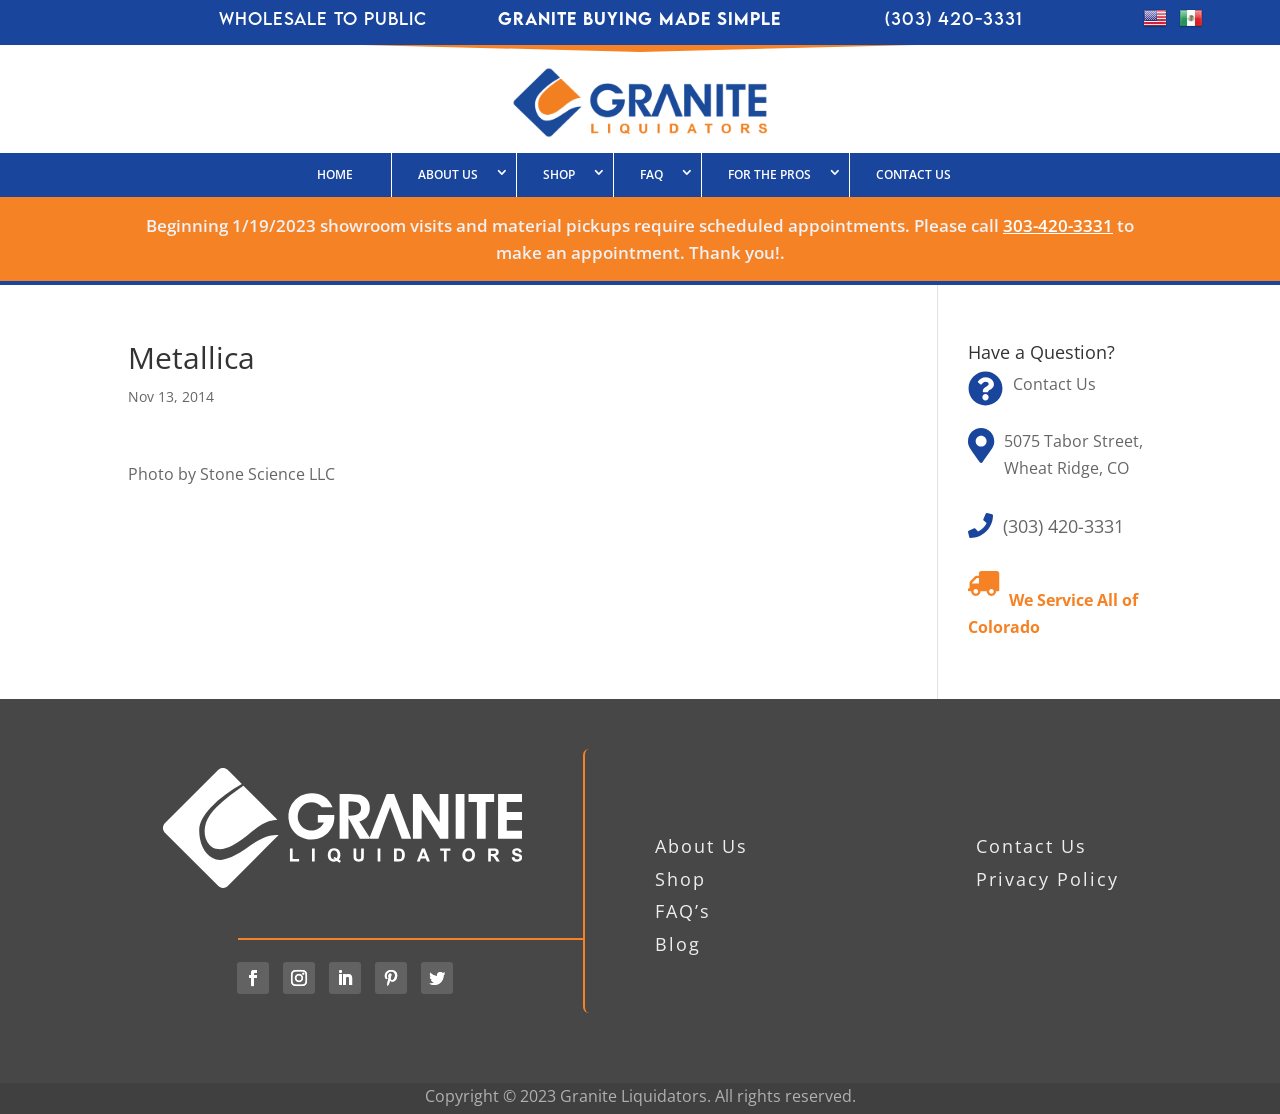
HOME (335, 174)
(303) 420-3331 (1063, 526)
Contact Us (913, 174)
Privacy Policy (1047, 879)
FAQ (651, 174)
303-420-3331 (1058, 225)
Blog (678, 944)
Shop (680, 879)
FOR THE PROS (769, 174)
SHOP (559, 174)
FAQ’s (683, 911)
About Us (448, 174)
